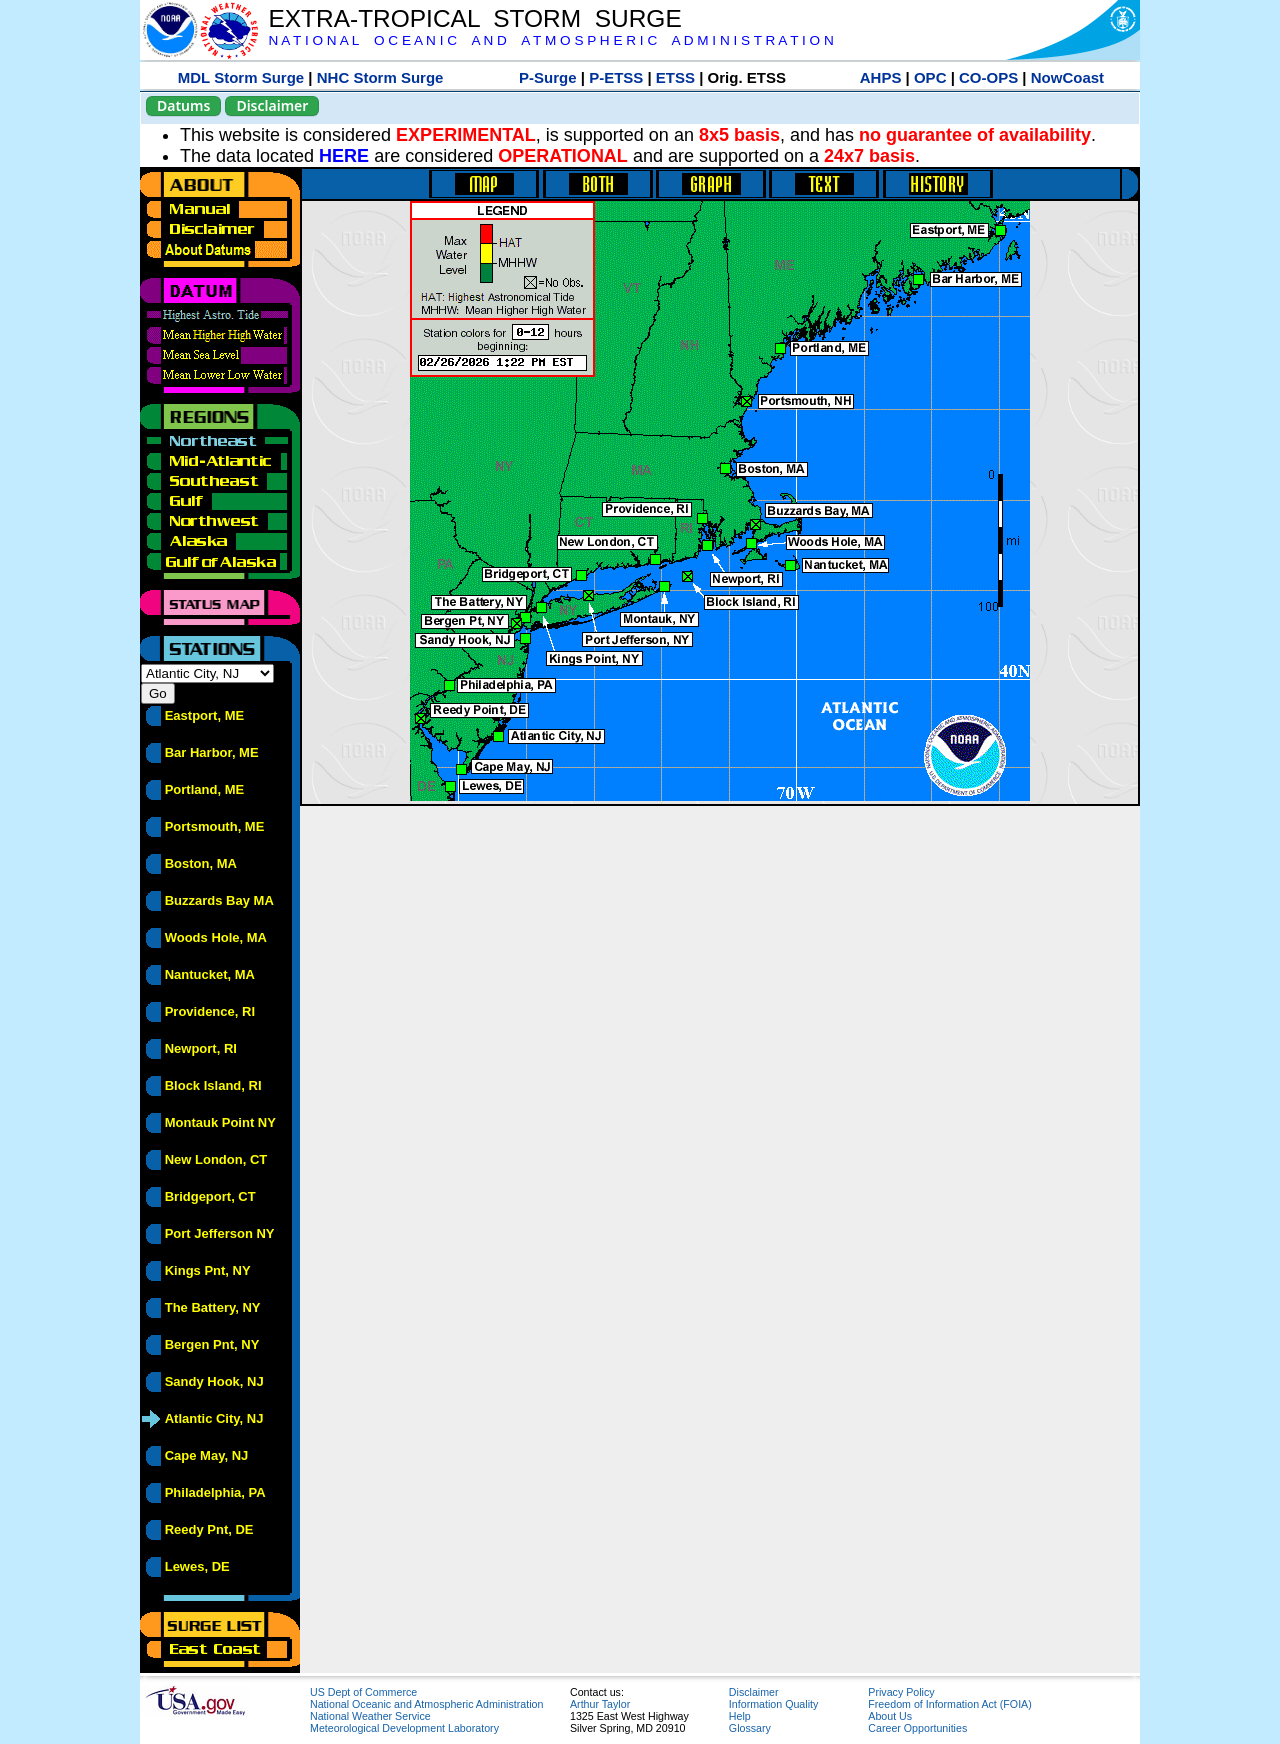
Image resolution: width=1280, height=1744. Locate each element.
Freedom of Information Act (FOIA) (949, 1704)
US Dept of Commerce (363, 1692)
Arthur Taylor (600, 1704)
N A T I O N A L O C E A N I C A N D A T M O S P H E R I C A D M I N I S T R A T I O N (550, 40)
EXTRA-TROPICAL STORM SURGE (474, 18)
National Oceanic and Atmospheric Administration (426, 1704)
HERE (344, 156)
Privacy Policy (901, 1692)
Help (740, 1716)
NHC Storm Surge (380, 77)
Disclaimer (272, 105)
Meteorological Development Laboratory (404, 1728)
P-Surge (548, 77)
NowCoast (1067, 77)
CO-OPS (988, 77)
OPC (930, 77)
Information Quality (773, 1704)
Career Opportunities (917, 1728)
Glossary (750, 1728)
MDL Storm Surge (241, 77)
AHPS (881, 77)
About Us (890, 1716)
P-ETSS (616, 77)
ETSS (675, 77)
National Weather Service (370, 1716)
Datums (183, 105)
